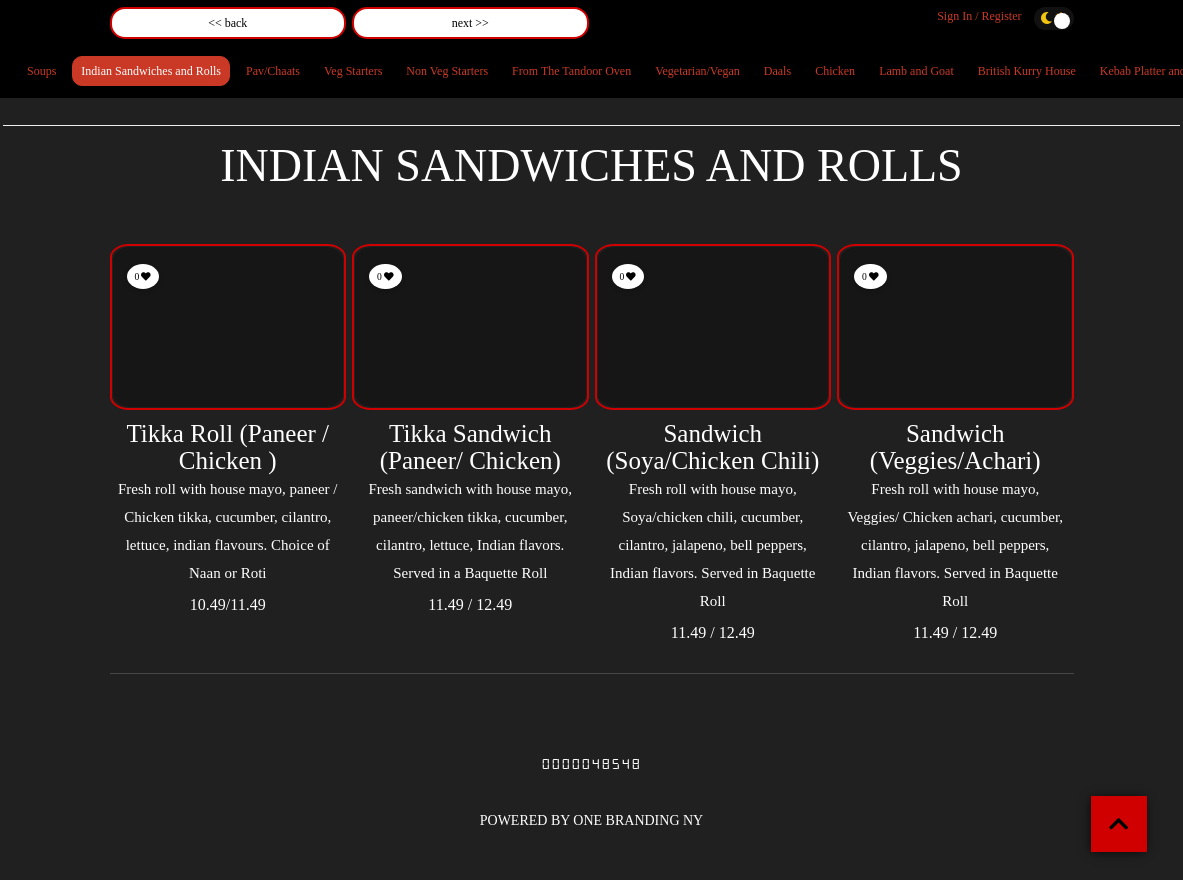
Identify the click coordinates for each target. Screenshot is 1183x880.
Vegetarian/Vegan (697, 71)
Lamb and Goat (916, 71)
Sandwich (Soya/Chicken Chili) (712, 447)
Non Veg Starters (447, 71)
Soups (41, 71)
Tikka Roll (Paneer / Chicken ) (227, 447)
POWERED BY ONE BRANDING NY (591, 820)
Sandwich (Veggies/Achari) (955, 447)
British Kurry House (1027, 71)
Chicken (835, 71)
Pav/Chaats (273, 71)
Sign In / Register (979, 16)
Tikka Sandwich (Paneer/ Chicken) (470, 447)
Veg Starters (353, 71)
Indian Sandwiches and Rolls (151, 71)
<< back (227, 23)
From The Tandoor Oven (571, 71)
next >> (470, 23)
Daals (777, 71)
